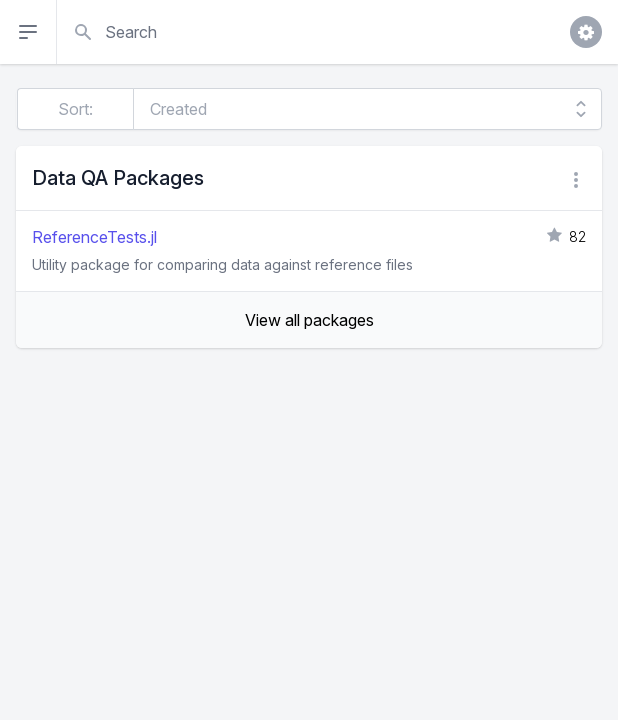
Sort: (75, 109)
